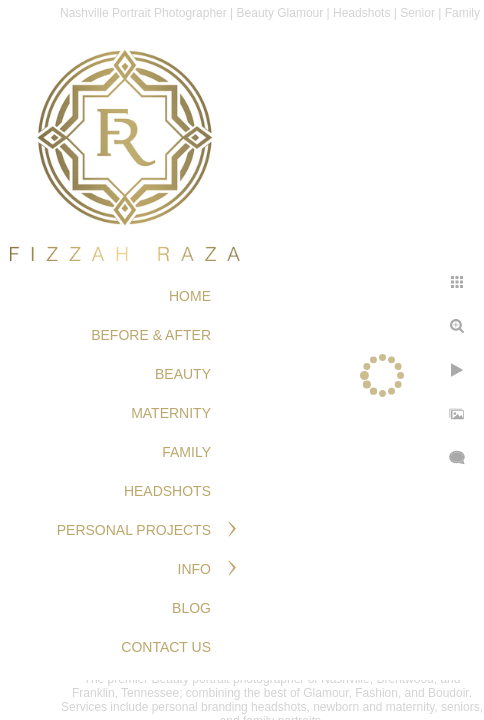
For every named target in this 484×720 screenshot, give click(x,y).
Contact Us (166, 647)
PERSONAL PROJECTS (134, 530)
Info (194, 569)
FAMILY (186, 452)
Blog (191, 608)
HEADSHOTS (167, 491)
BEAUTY (183, 374)
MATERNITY (171, 413)
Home (190, 296)
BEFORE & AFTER (151, 335)
